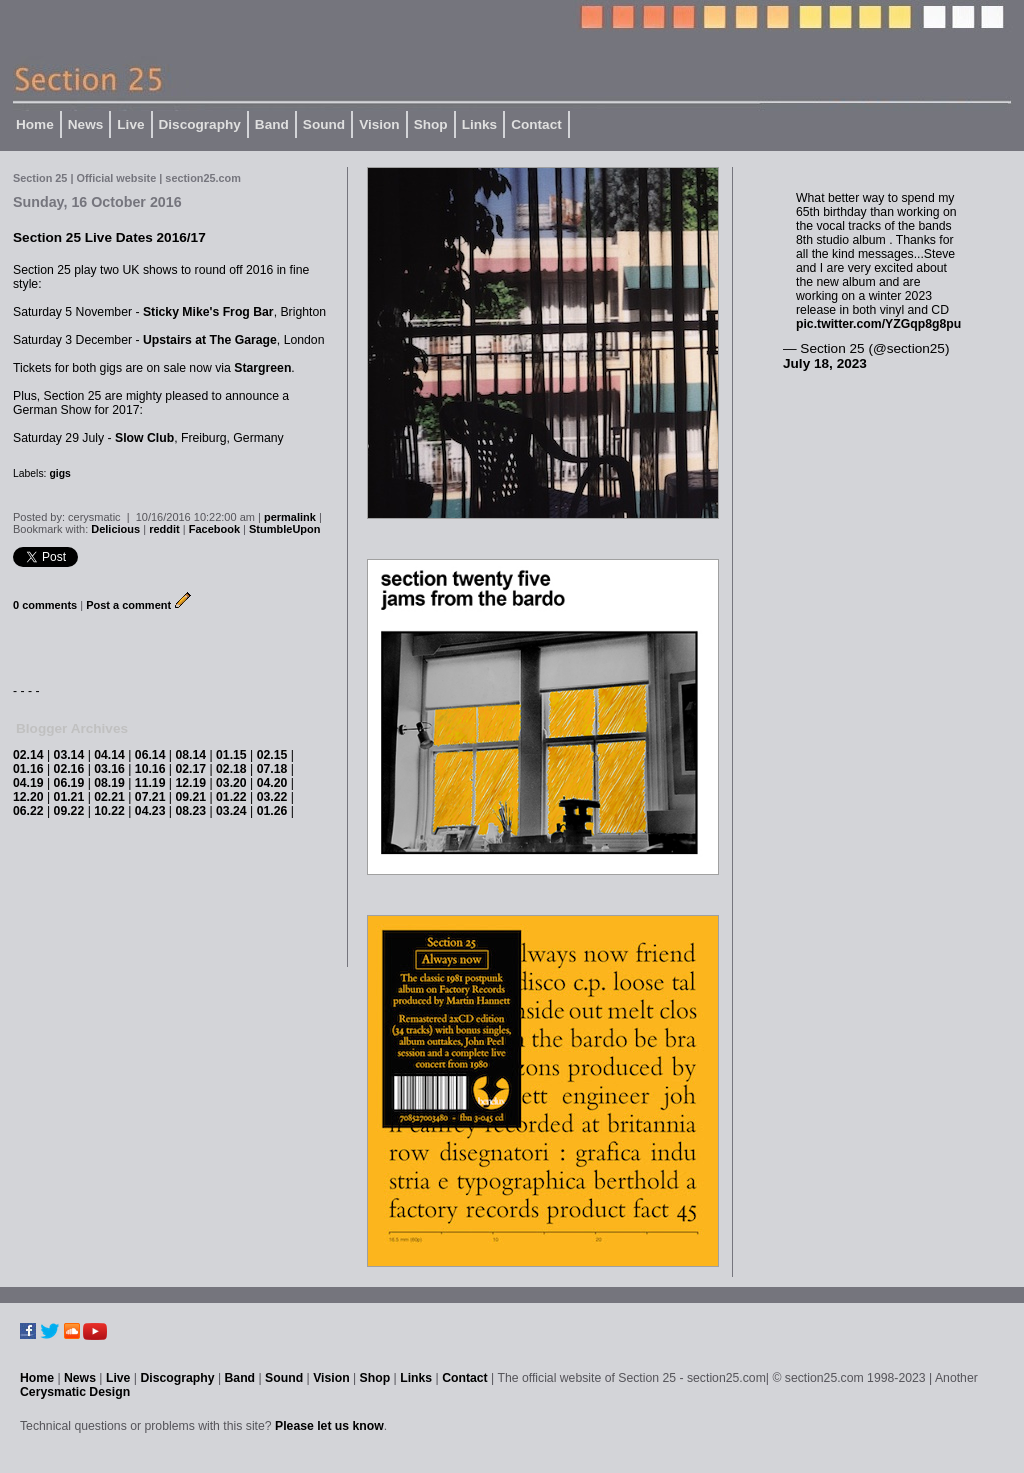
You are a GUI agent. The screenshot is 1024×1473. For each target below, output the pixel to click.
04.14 (109, 755)
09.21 (190, 797)
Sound (324, 124)
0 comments (45, 605)
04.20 (272, 783)
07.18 (272, 769)
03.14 (69, 755)
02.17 (190, 769)
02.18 (231, 769)
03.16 (109, 769)
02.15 (272, 755)
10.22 (109, 811)
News (86, 124)
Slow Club (144, 438)
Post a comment (128, 605)
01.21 (69, 797)
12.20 (28, 797)
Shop (431, 124)
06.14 (150, 755)
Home (35, 124)
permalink (290, 517)
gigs (59, 473)
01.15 (231, 755)
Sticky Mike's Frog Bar (208, 312)
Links (480, 124)
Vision (379, 124)
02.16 (69, 769)
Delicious (115, 529)
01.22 (231, 797)
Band (272, 124)
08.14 (190, 755)
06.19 (69, 783)
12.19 (190, 783)
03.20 (231, 783)
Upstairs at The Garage (210, 340)
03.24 (231, 811)
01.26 (272, 811)
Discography (200, 124)
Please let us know (329, 1426)
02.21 (109, 797)
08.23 (190, 811)
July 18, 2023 (825, 363)
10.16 (150, 769)
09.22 (69, 811)
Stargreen (262, 368)
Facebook (214, 529)
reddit (164, 529)
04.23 (150, 811)
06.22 (28, 811)
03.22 (272, 797)
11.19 (150, 783)
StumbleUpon (285, 529)
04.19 (28, 783)
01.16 (28, 769)
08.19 (109, 783)
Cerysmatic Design (75, 1392)
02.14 (28, 755)
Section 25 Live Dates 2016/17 (109, 237)
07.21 (150, 797)
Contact (536, 124)
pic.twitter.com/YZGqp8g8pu (878, 324)
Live (130, 124)
